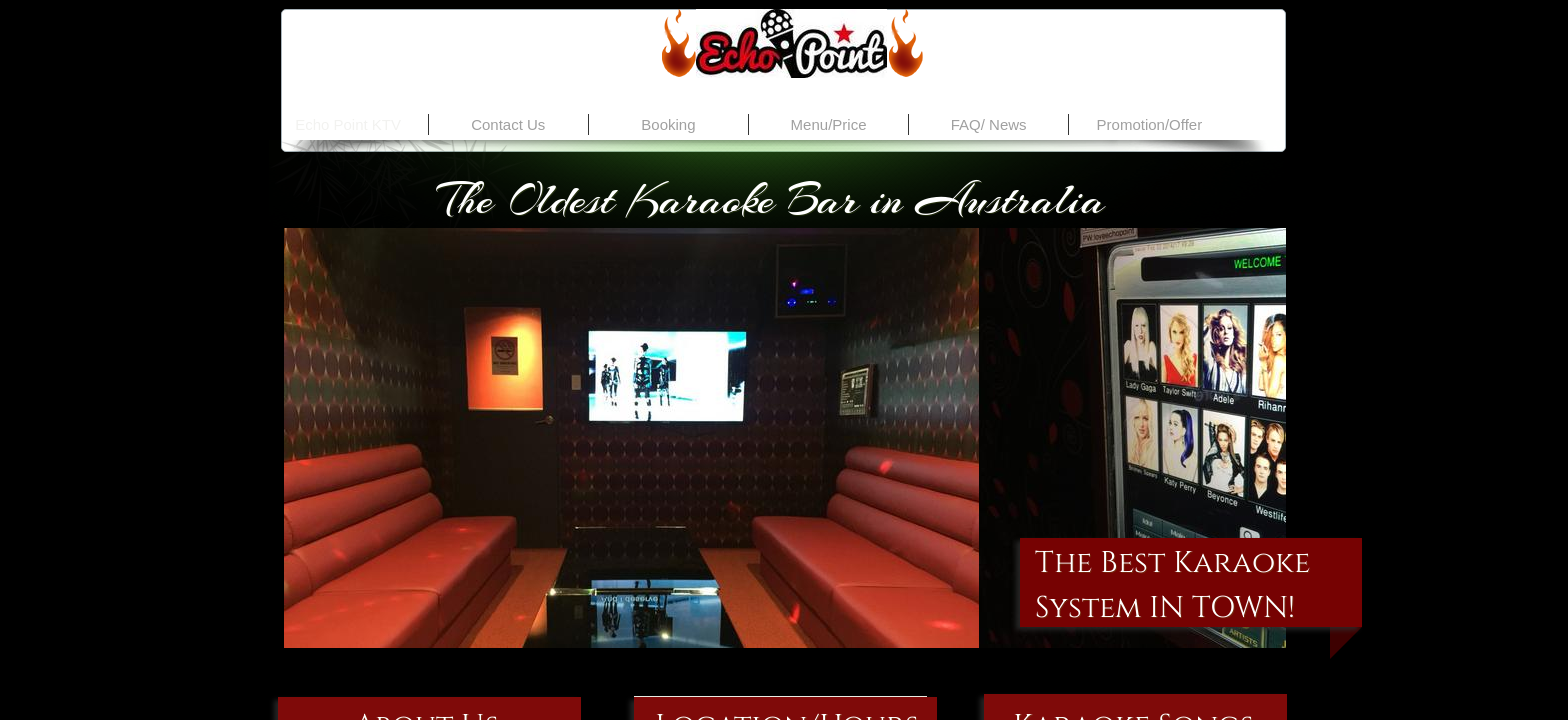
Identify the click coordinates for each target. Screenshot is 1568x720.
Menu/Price (829, 124)
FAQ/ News (989, 124)
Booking (668, 124)
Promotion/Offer (1150, 124)
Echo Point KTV (348, 124)
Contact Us (508, 124)
